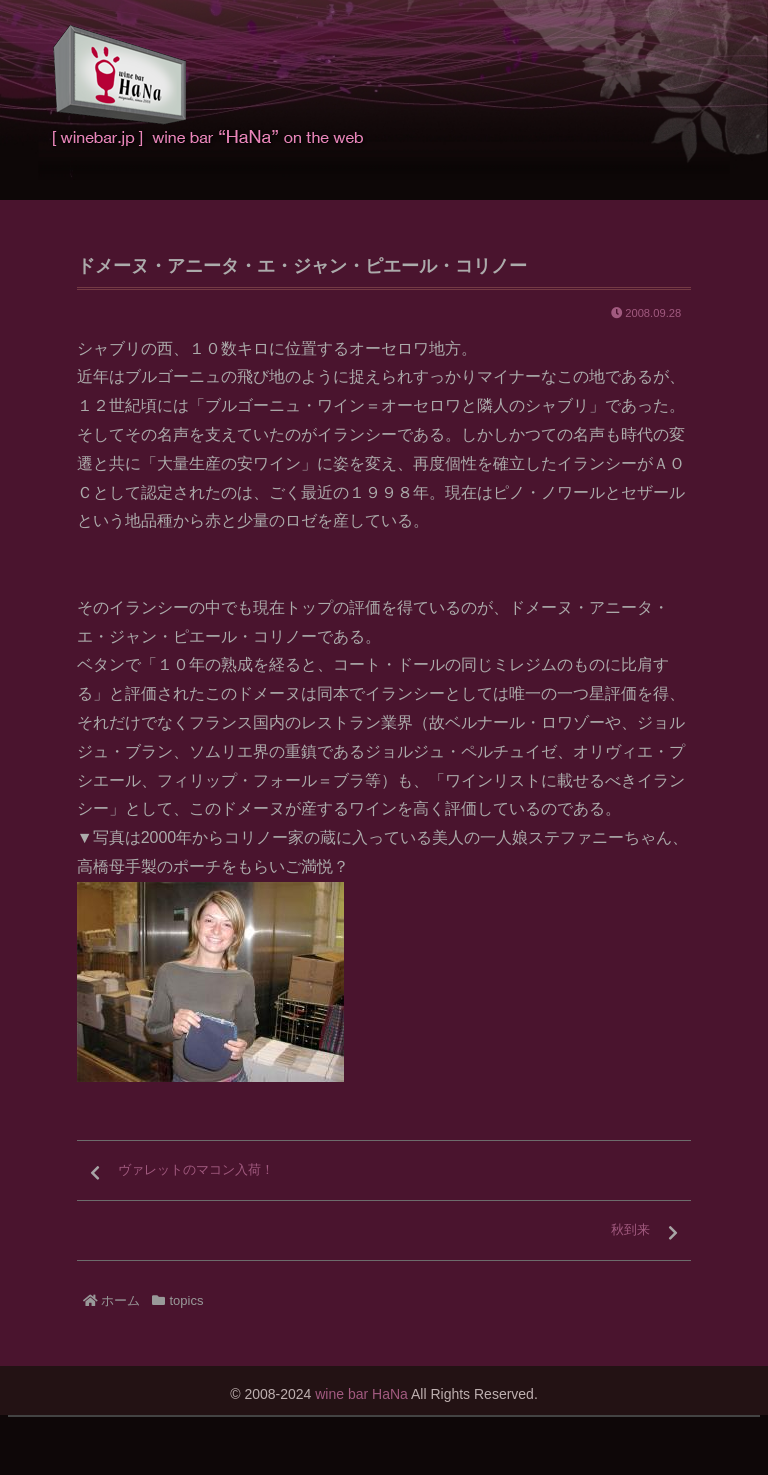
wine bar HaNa (361, 1394)
